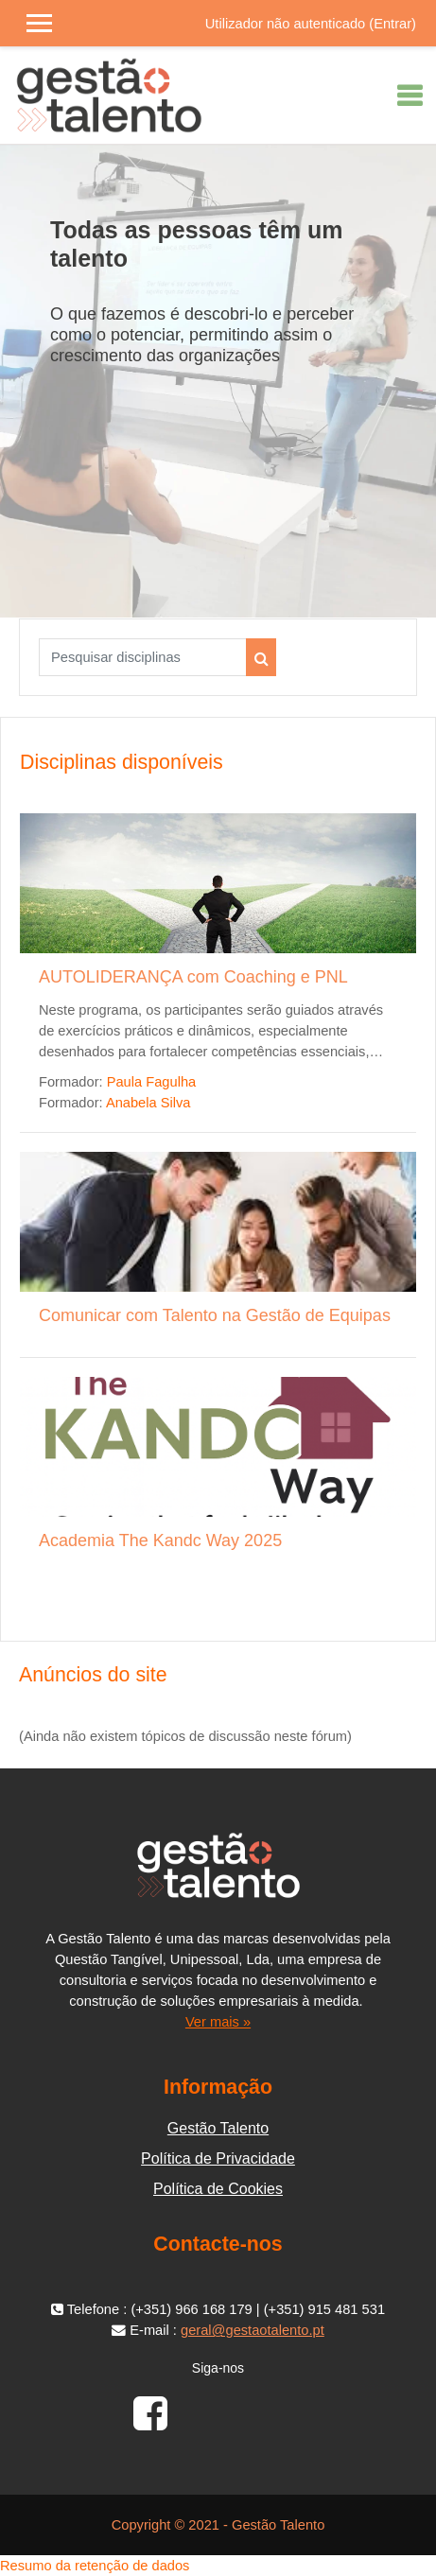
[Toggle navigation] (409, 95)
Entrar (392, 23)
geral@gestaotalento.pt (252, 2330)
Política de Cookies (218, 2189)
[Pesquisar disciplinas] (143, 657)
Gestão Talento (218, 2128)
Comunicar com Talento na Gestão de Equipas (215, 1315)
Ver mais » (218, 2021)
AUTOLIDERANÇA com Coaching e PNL (193, 976)
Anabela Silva (148, 1102)
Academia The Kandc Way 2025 (160, 1540)
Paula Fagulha (152, 1081)
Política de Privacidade (218, 2158)
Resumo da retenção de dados (94, 2565)
